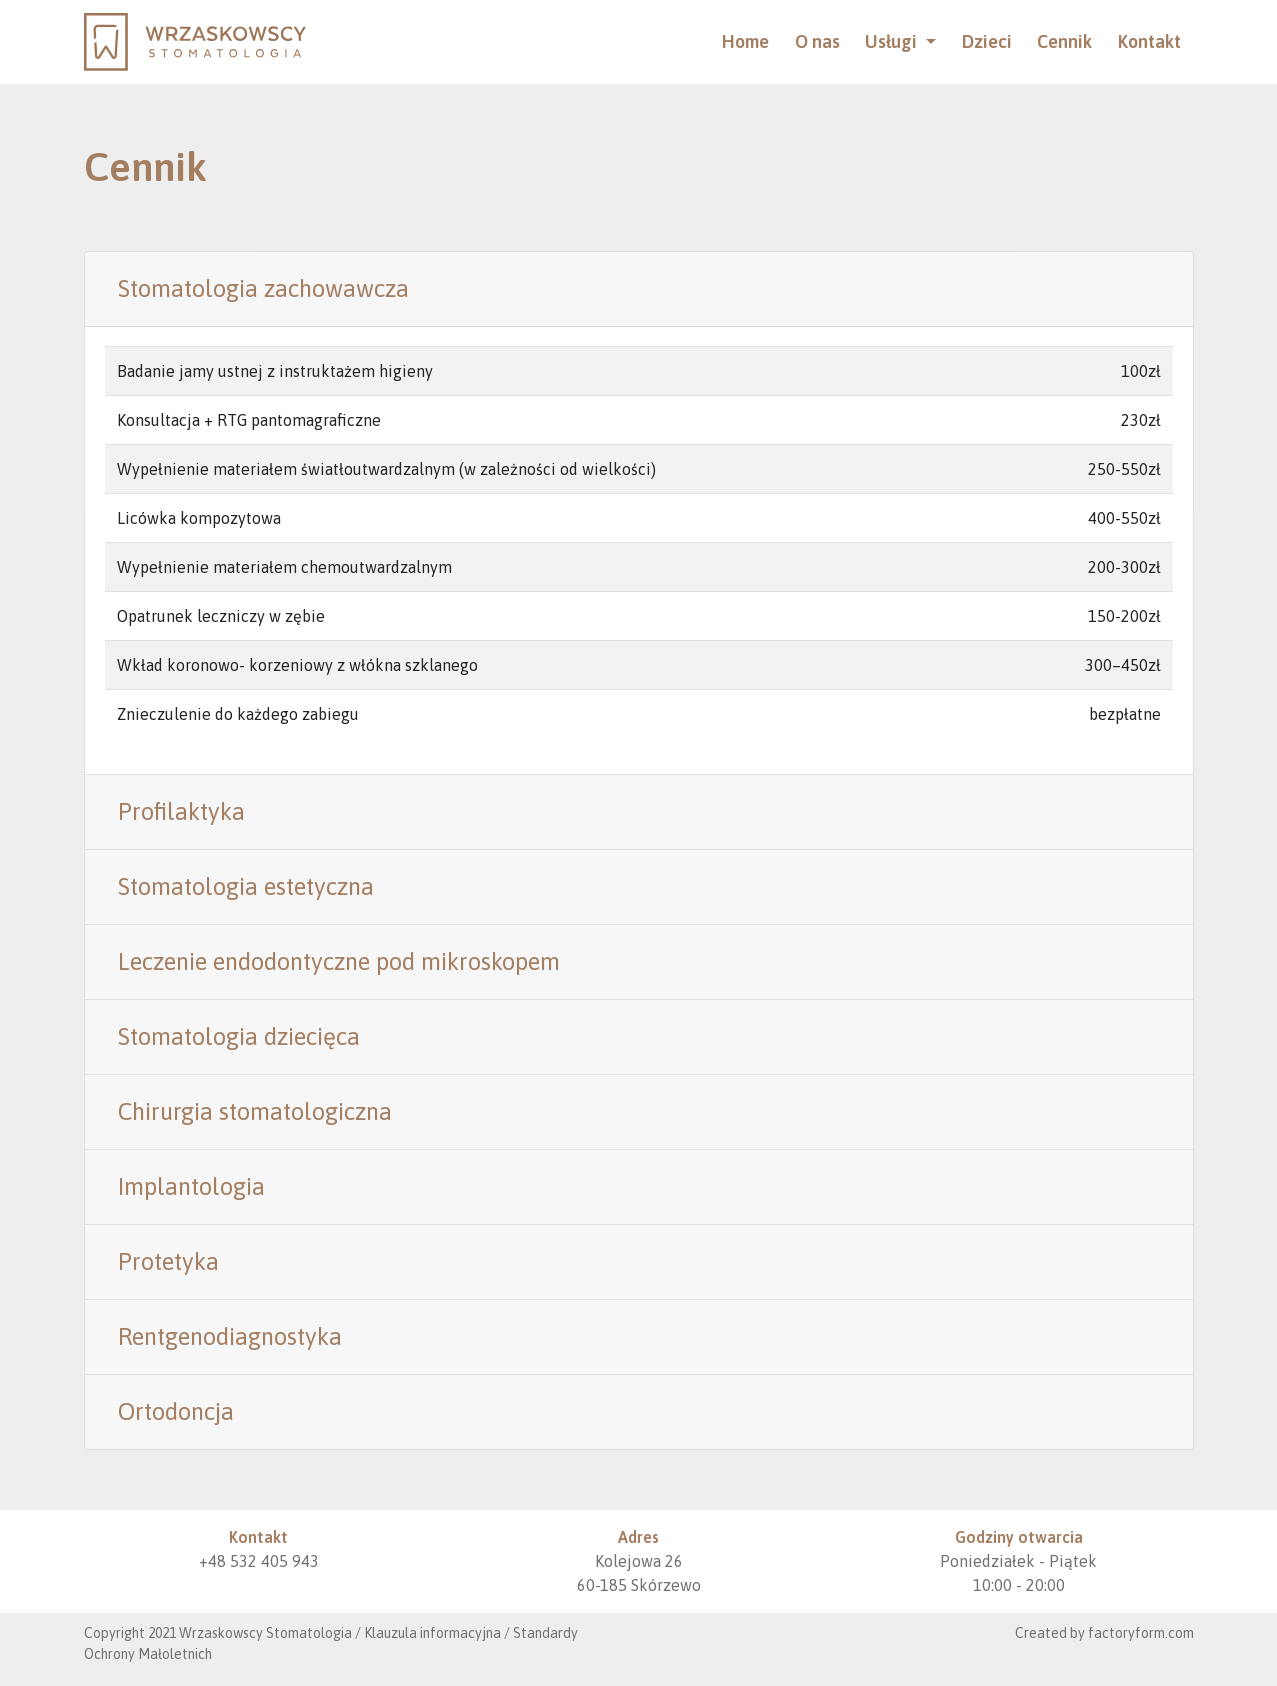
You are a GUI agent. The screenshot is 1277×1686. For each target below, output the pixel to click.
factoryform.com (1141, 1633)
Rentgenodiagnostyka (230, 1336)
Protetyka (168, 1261)
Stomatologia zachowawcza (263, 288)
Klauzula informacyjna (432, 1633)
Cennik (1064, 41)
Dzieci (987, 41)
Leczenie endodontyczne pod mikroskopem (339, 961)
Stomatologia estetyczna (246, 886)
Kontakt (1149, 41)
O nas (817, 41)
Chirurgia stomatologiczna (255, 1111)
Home (745, 41)
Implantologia (191, 1186)
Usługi (893, 41)
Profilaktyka (181, 811)
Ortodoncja (176, 1411)
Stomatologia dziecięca (239, 1036)
